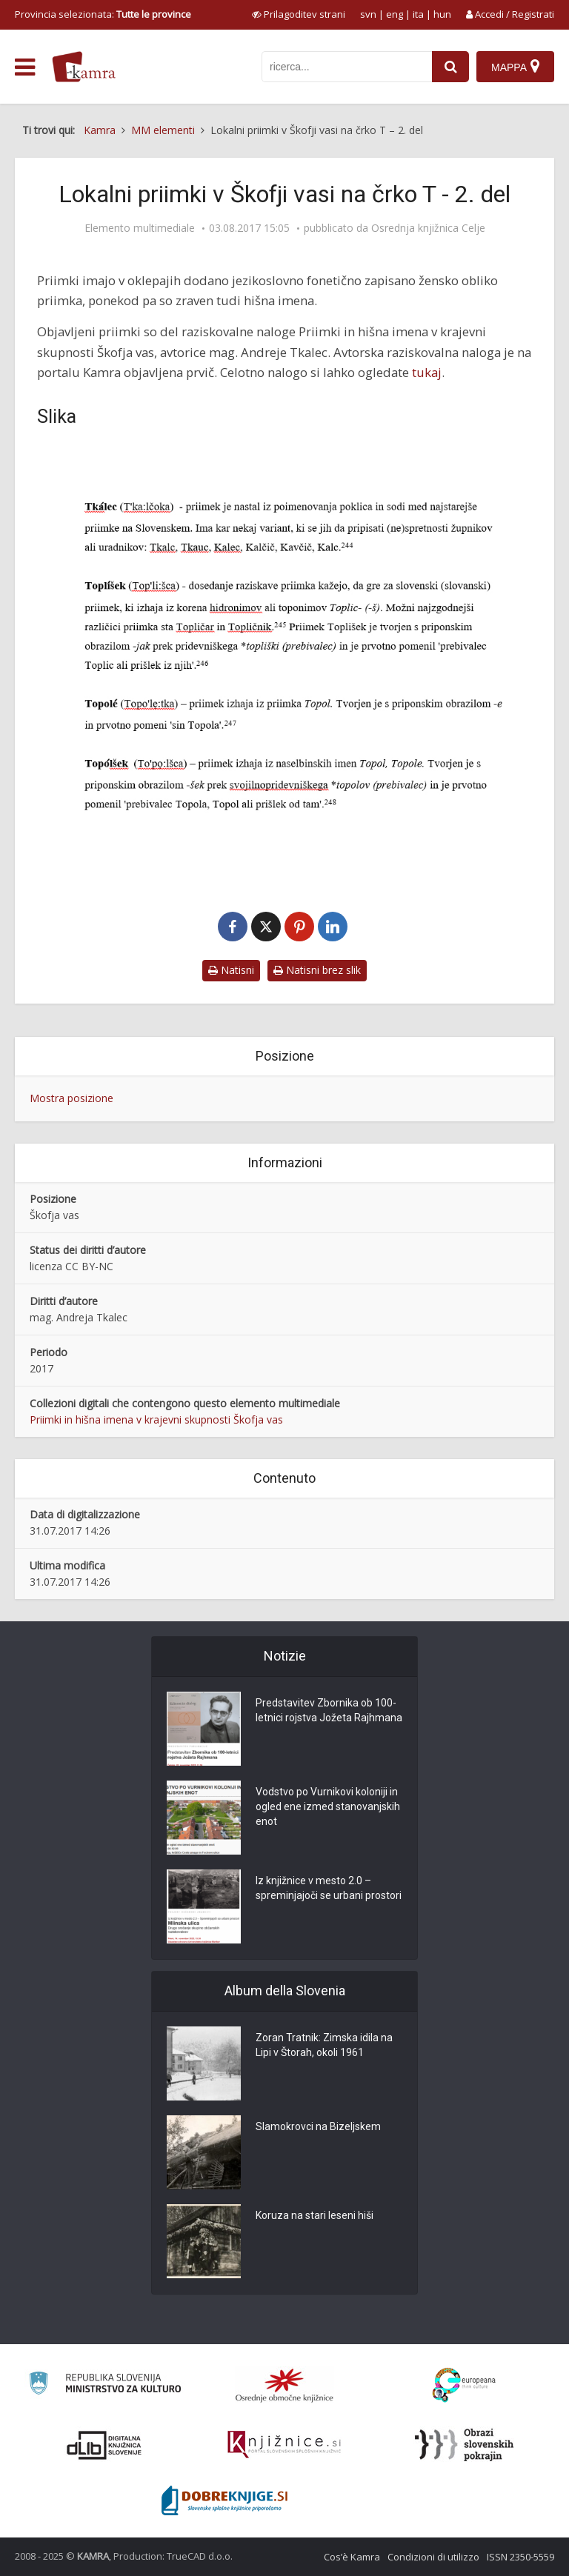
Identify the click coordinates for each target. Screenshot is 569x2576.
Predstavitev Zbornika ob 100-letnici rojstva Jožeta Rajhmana (329, 1710)
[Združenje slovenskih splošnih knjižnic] (284, 2445)
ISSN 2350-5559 (520, 2556)
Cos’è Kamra (352, 2556)
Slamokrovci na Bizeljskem (318, 2126)
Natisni (231, 970)
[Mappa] (515, 66)
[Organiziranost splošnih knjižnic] (284, 2384)
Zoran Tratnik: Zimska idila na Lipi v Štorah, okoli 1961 (324, 2045)
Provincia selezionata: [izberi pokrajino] (103, 14)
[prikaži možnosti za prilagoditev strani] (298, 14)
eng (394, 14)
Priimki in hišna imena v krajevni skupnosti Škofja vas (156, 1419)
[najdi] (450, 66)
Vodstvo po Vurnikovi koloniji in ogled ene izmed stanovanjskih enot (328, 1806)
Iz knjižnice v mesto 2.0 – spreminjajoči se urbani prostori (329, 1888)
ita (418, 14)
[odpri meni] (25, 67)
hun (442, 14)
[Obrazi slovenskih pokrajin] (464, 2444)
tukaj (427, 372)
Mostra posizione (71, 1098)
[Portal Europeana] (464, 2385)
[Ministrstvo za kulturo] (104, 2385)
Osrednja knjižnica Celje (428, 228)
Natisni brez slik (317, 970)
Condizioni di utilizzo (433, 2556)
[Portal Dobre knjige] (224, 2500)
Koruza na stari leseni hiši (314, 2215)
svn (368, 14)
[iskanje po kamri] (347, 66)
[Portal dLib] (104, 2444)
